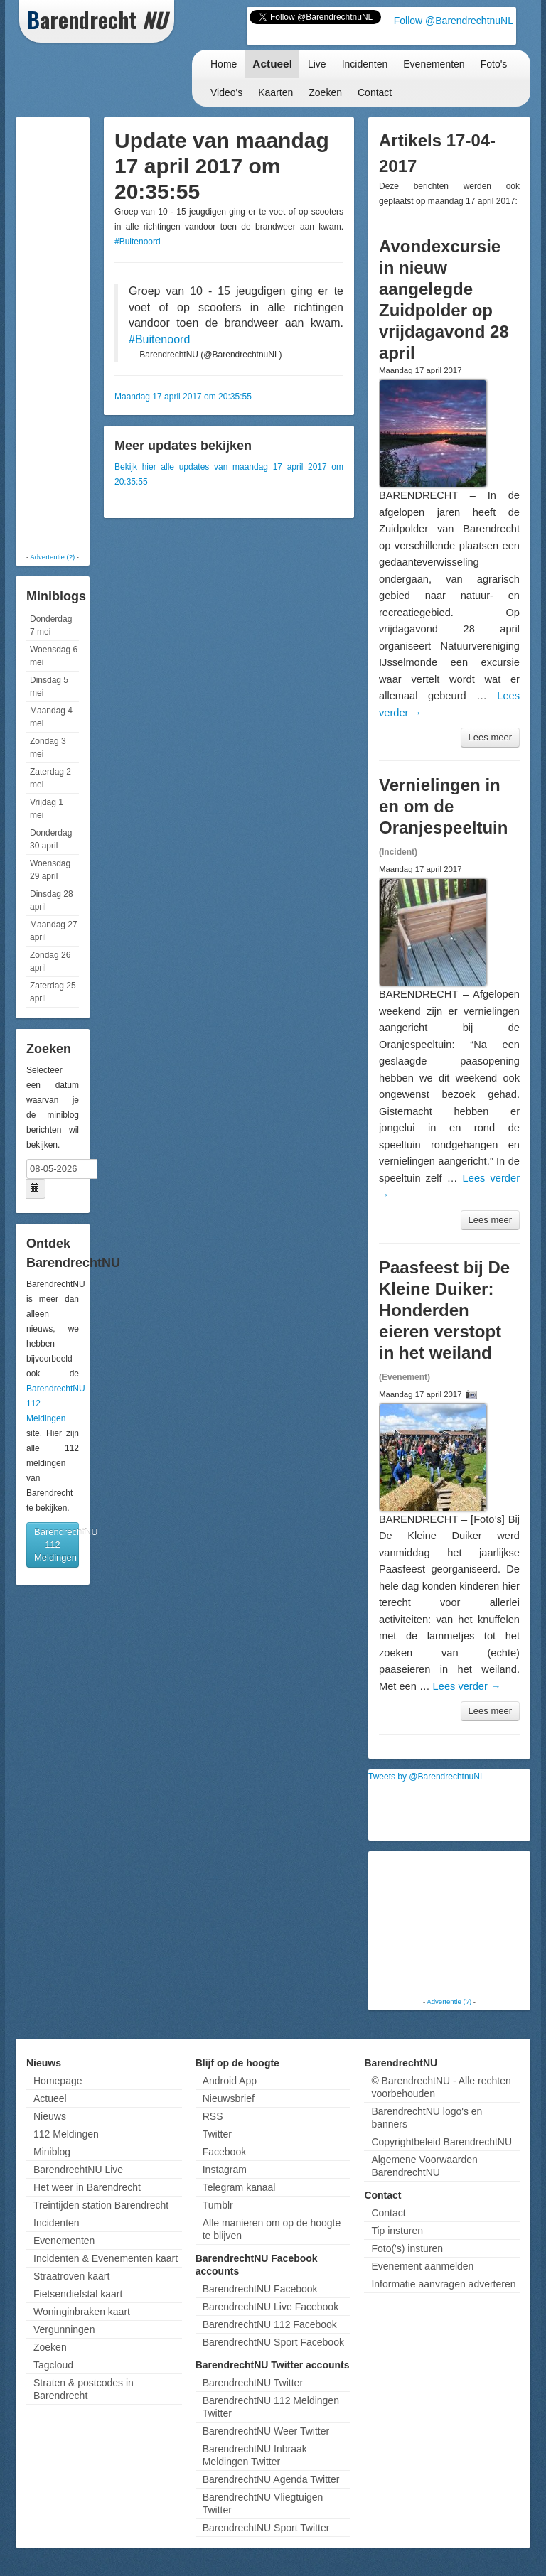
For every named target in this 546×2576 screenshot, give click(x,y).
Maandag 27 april (53, 931)
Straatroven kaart (71, 2276)
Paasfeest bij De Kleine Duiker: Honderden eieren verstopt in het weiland (444, 1310)
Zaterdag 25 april (53, 992)
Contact (375, 92)
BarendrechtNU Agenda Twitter (271, 2479)
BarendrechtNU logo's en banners (426, 2118)
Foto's (494, 64)
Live (317, 64)
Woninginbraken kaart (81, 2311)
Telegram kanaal (239, 2187)
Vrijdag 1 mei (46, 808)
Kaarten (275, 92)
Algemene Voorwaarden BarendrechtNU (424, 2166)
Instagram (225, 2169)
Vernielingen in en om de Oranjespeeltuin (443, 806)
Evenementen (433, 64)
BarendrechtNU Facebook (260, 2289)
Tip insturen (397, 2230)
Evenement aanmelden (422, 2266)
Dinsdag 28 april (51, 900)
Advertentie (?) (52, 557)
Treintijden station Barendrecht (100, 2205)
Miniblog (51, 2151)
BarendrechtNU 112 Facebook (270, 2324)
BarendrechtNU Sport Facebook (273, 2342)
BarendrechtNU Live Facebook (270, 2306)
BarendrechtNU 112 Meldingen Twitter (271, 2407)
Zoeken (325, 92)
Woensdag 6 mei (53, 656)
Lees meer (490, 737)
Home (223, 64)
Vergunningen (64, 2329)
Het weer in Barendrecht (87, 2187)
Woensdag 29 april (50, 869)
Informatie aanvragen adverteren (443, 2284)
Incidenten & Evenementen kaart (105, 2258)
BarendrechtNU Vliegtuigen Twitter (263, 2503)
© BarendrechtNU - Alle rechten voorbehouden (440, 2087)
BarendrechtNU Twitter (253, 2382)
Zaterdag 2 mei (50, 778)
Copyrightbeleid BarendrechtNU (441, 2141)
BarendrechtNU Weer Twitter (266, 2431)
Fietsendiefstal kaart (77, 2294)
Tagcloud (53, 2365)
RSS (213, 2116)
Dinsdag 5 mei (49, 686)
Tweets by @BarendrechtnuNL (426, 1777)
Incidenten (365, 64)
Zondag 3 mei (48, 747)
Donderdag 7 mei (51, 625)
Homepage (57, 2080)
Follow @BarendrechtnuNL (453, 20)
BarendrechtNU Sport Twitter (266, 2527)
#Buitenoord (137, 242)
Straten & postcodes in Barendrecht (83, 2389)
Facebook (224, 2151)
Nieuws (49, 2116)
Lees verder (467, 1686)
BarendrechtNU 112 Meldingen (56, 1544)
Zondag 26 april (50, 961)
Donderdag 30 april (51, 839)
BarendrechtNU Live (78, 2169)
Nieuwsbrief (229, 2098)
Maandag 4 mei (51, 717)
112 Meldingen (66, 2134)
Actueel (272, 64)
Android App (230, 2080)
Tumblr (218, 2205)
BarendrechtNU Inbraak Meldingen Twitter (255, 2455)
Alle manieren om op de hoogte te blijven (272, 2229)
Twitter (217, 2134)
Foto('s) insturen (407, 2248)
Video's (226, 92)
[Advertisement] (76, 334)
